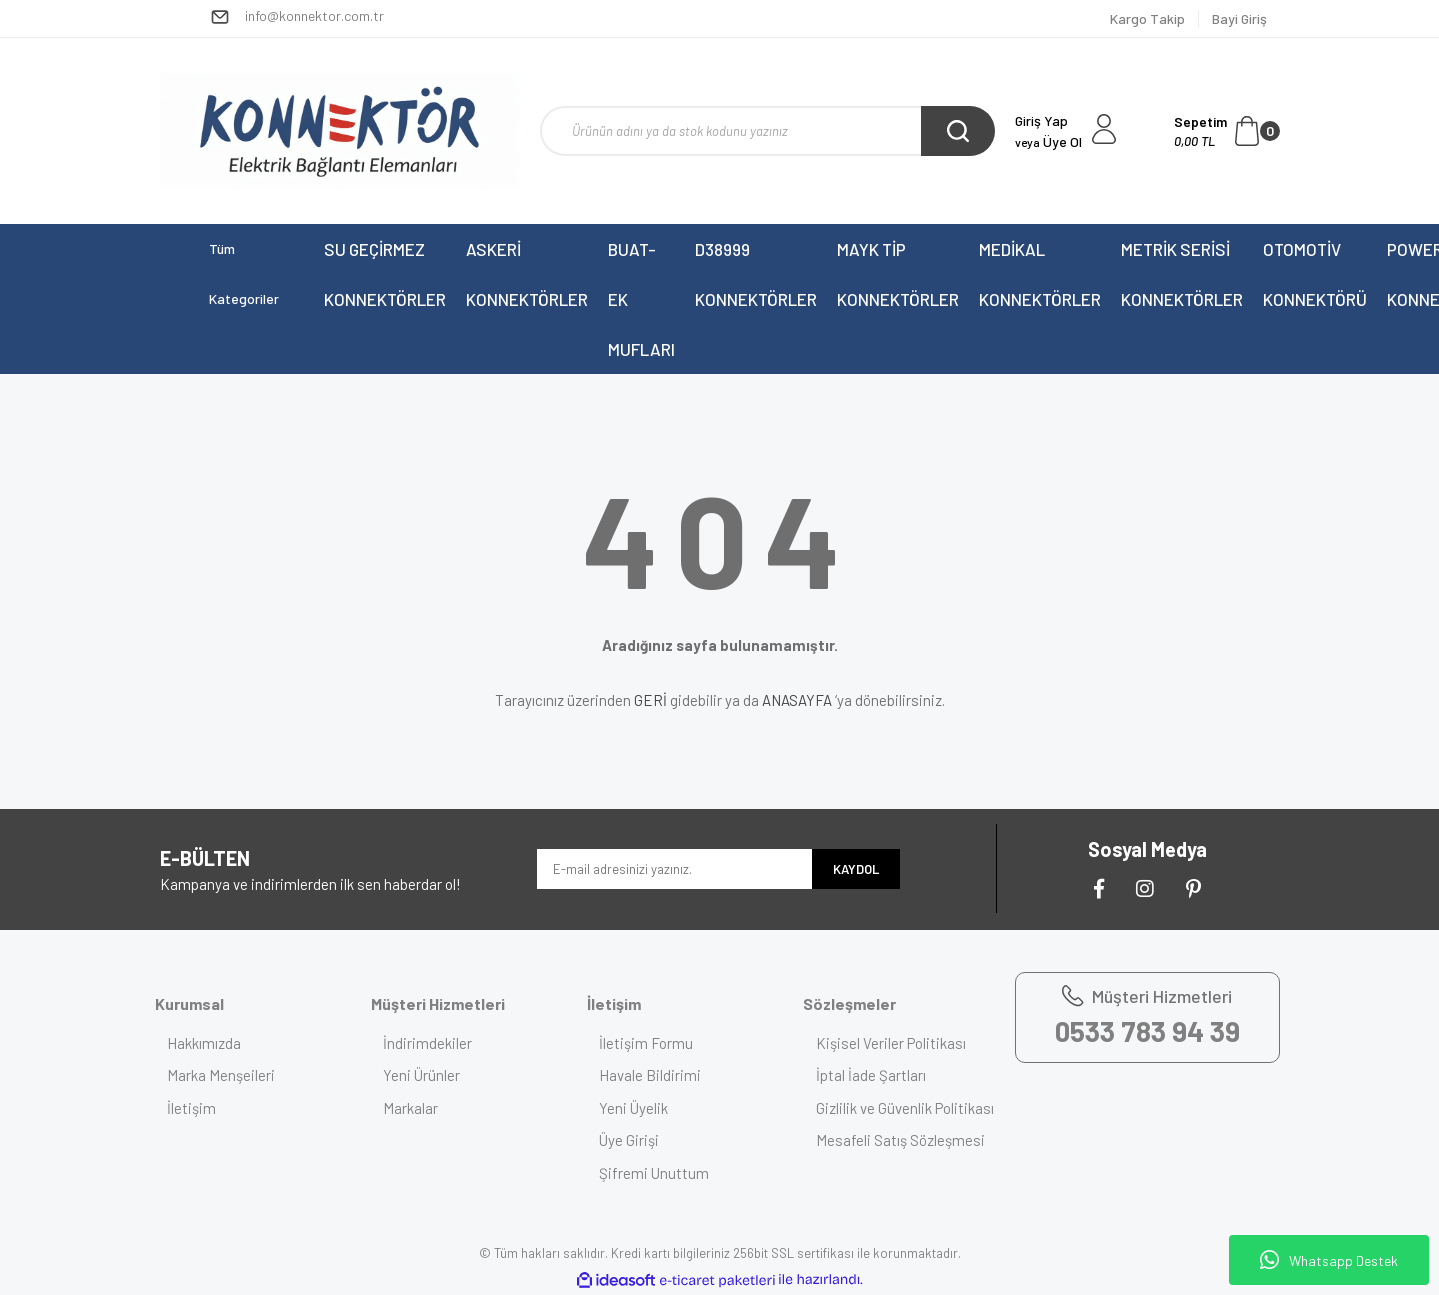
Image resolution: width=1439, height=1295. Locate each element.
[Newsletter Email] (674, 869)
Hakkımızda (212, 1043)
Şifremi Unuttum (662, 1173)
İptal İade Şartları (878, 1075)
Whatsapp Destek (1329, 1260)
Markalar (418, 1108)
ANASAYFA (797, 700)
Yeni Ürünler (429, 1075)
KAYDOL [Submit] (856, 869)
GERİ (650, 700)
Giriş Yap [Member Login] (1041, 120)
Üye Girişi (637, 1140)
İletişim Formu (654, 1043)
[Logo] (340, 131)
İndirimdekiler (435, 1043)
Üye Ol (1048, 141)
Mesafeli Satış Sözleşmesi (907, 1163)
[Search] (767, 131)
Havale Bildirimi (658, 1075)
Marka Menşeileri (229, 1075)
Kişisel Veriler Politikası (898, 1043)
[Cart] (1227, 131)
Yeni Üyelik (641, 1108)
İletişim (199, 1108)
